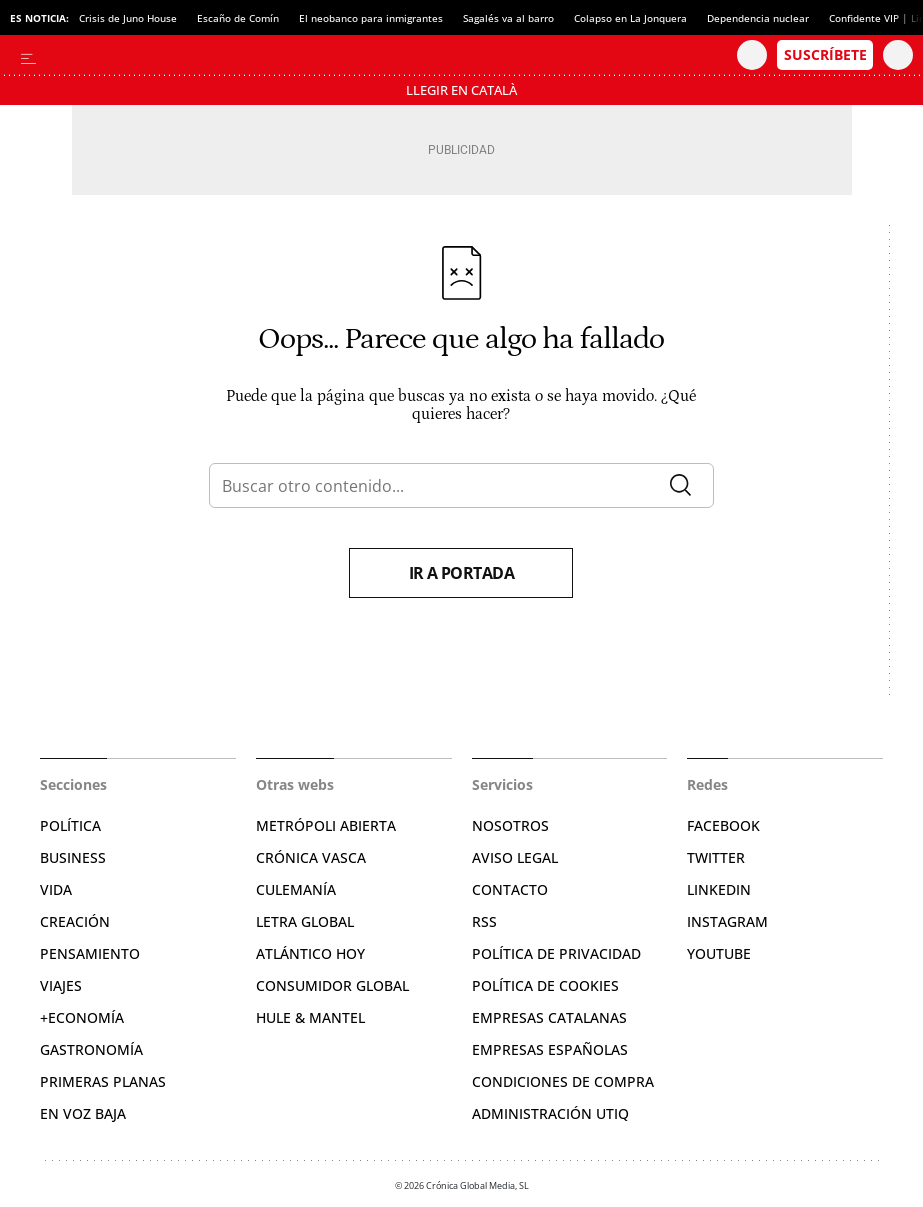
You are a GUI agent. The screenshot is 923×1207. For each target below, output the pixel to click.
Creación (75, 921)
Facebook (723, 825)
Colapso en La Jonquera (630, 18)
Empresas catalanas (549, 1017)
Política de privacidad (556, 953)
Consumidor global (332, 985)
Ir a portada (462, 573)
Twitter (716, 857)
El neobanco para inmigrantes (371, 18)
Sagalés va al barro (508, 18)
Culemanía (296, 889)
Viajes (61, 985)
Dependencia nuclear (758, 18)
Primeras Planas (103, 1081)
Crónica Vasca (311, 857)
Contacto (510, 889)
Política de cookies (545, 985)
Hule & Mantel (310, 1017)
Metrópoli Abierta (326, 825)
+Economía (82, 1017)
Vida (56, 889)
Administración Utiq (550, 1113)
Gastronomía (91, 1049)
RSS (484, 921)
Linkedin (719, 889)
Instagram (727, 921)
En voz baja (83, 1113)
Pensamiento (90, 953)
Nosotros (510, 825)
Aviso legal (515, 857)
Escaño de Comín (238, 18)
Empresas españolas (550, 1049)
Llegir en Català (461, 90)
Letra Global (305, 921)
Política (70, 825)
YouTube (719, 953)
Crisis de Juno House (128, 18)
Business (73, 857)
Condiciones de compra (563, 1081)
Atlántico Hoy (310, 953)
